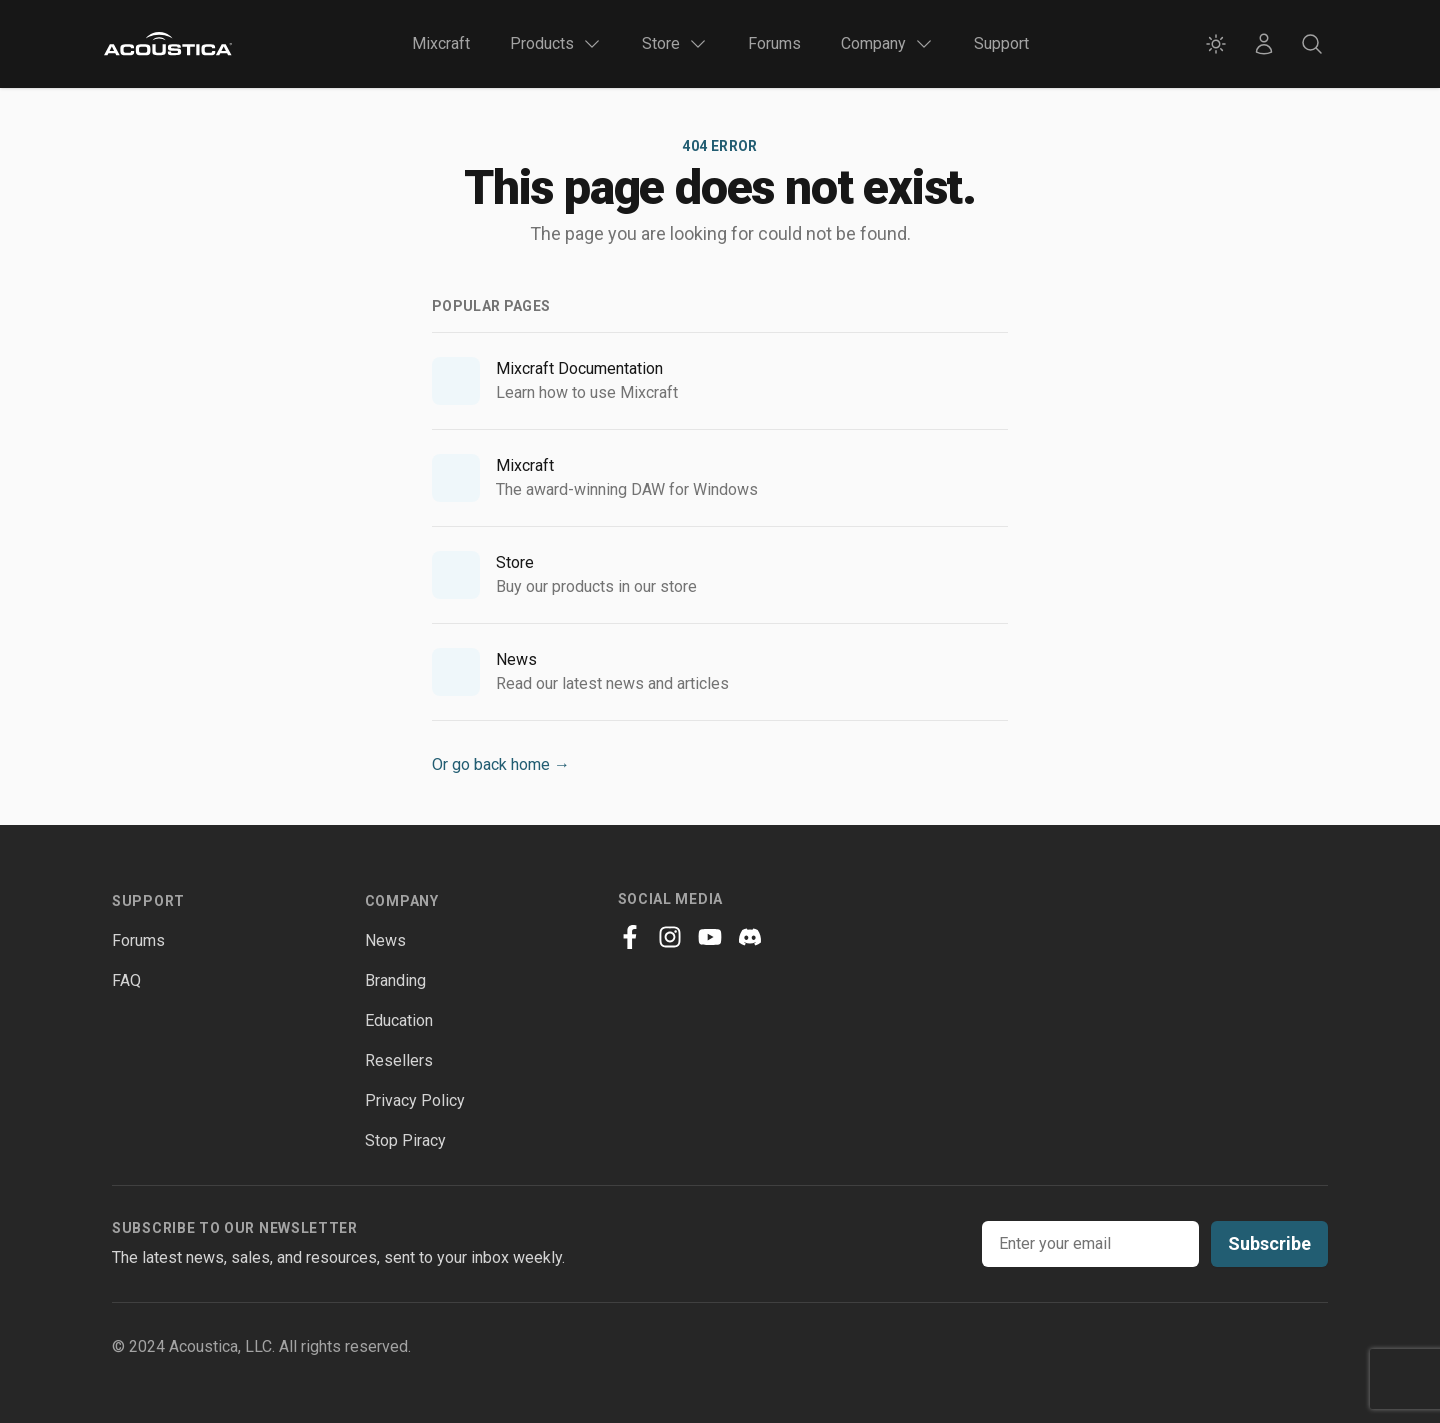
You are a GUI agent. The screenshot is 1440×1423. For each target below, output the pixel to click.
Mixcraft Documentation (579, 368)
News (516, 659)
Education (399, 1020)
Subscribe (1269, 1243)
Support (1001, 43)
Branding (395, 980)
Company (402, 901)
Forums (774, 43)
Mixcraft (441, 43)
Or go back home (501, 764)
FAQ (126, 980)
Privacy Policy (415, 1100)
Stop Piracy (405, 1140)
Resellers (399, 1060)
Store (515, 562)
